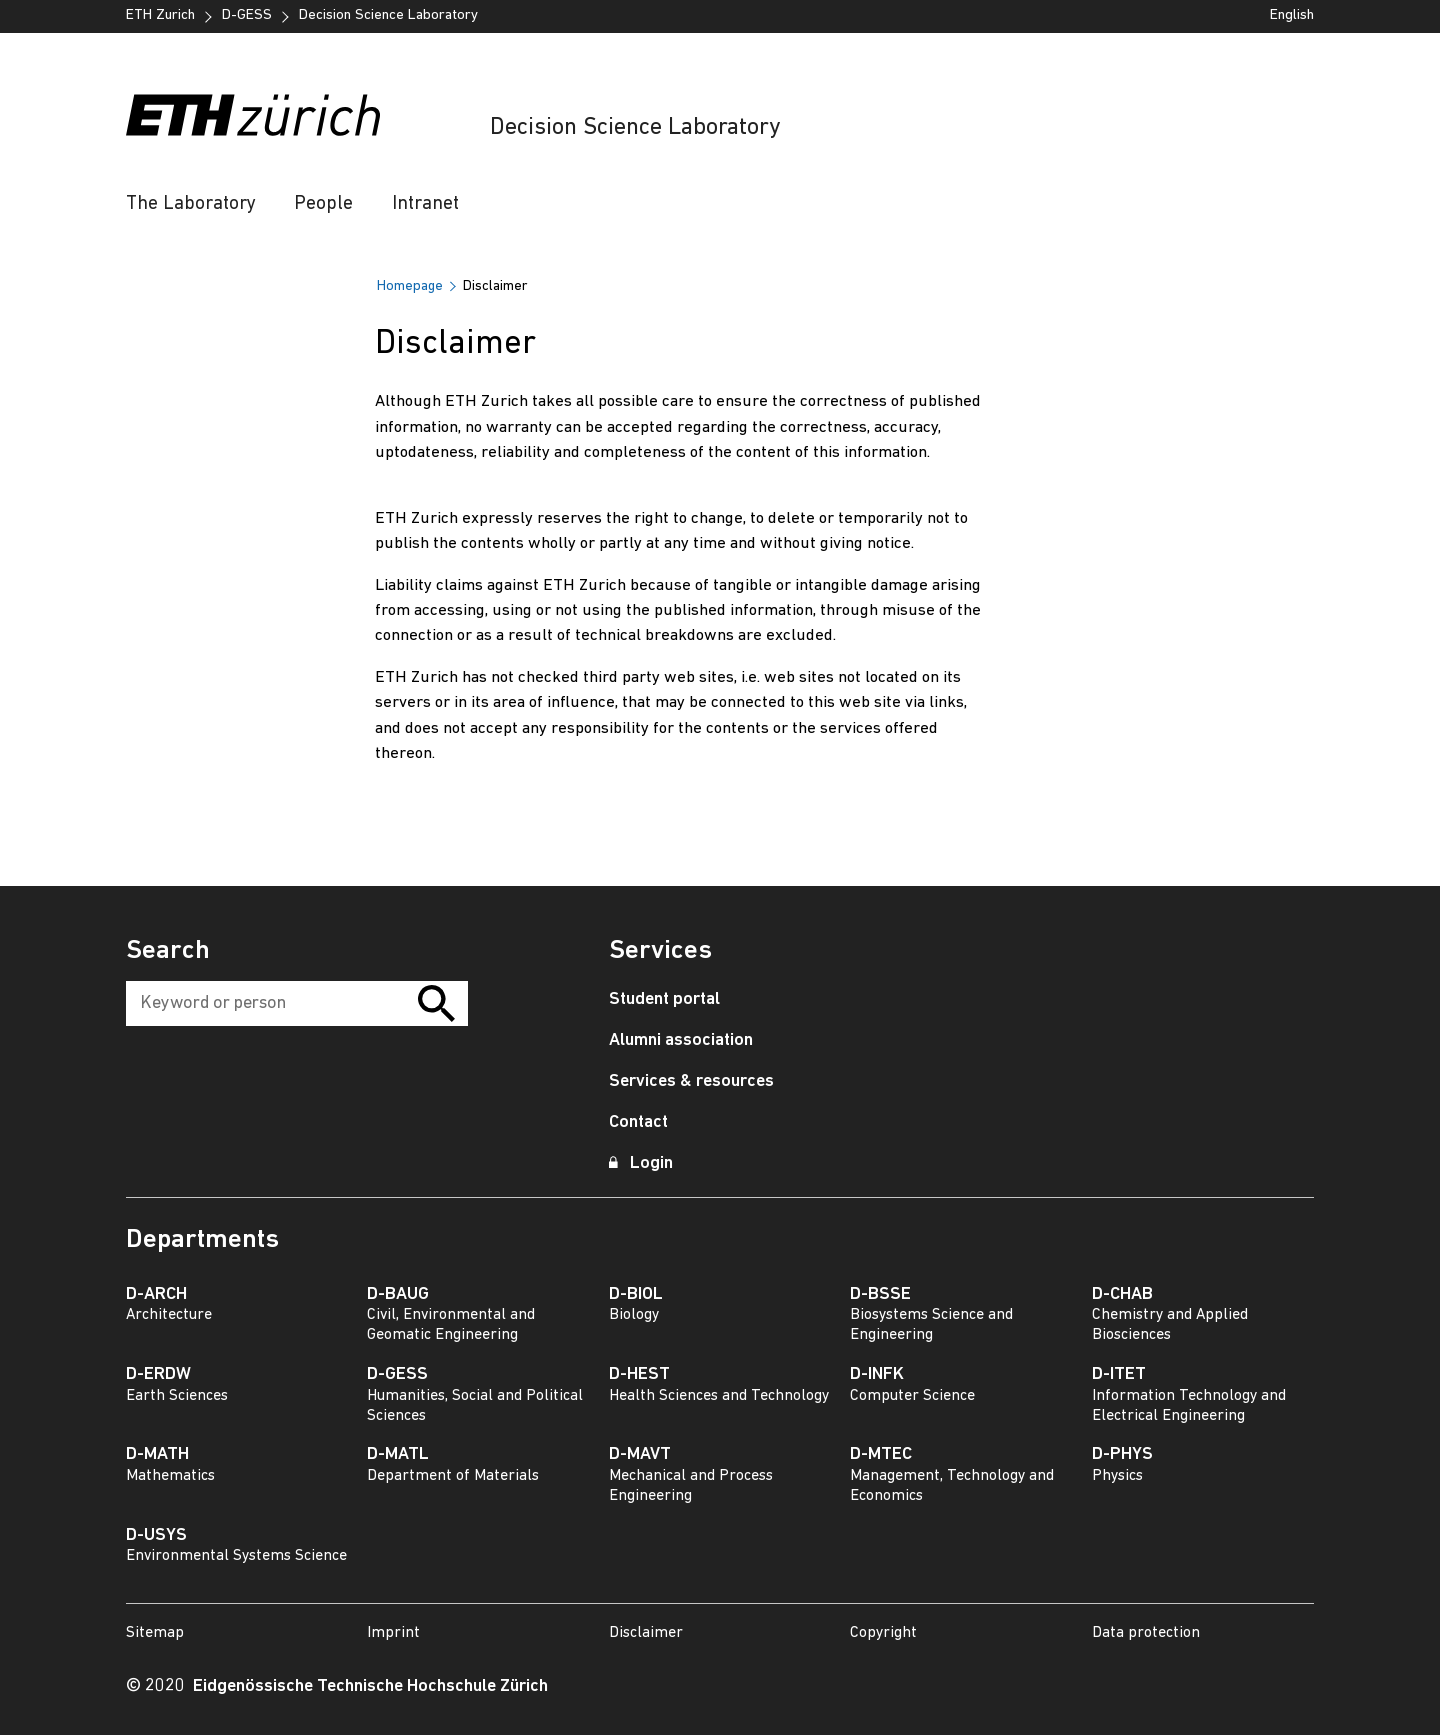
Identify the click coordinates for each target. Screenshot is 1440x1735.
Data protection (1146, 1633)
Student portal (664, 999)
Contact (638, 1122)
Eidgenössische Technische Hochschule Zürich (370, 1686)
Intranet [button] (425, 204)
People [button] (323, 204)
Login (641, 1163)
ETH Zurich (160, 15)
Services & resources (691, 1081)
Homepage (410, 286)
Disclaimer (646, 1633)
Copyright (883, 1633)
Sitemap (155, 1633)
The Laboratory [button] (191, 204)
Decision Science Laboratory (635, 128)
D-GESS (247, 15)
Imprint (393, 1633)
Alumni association (681, 1040)
